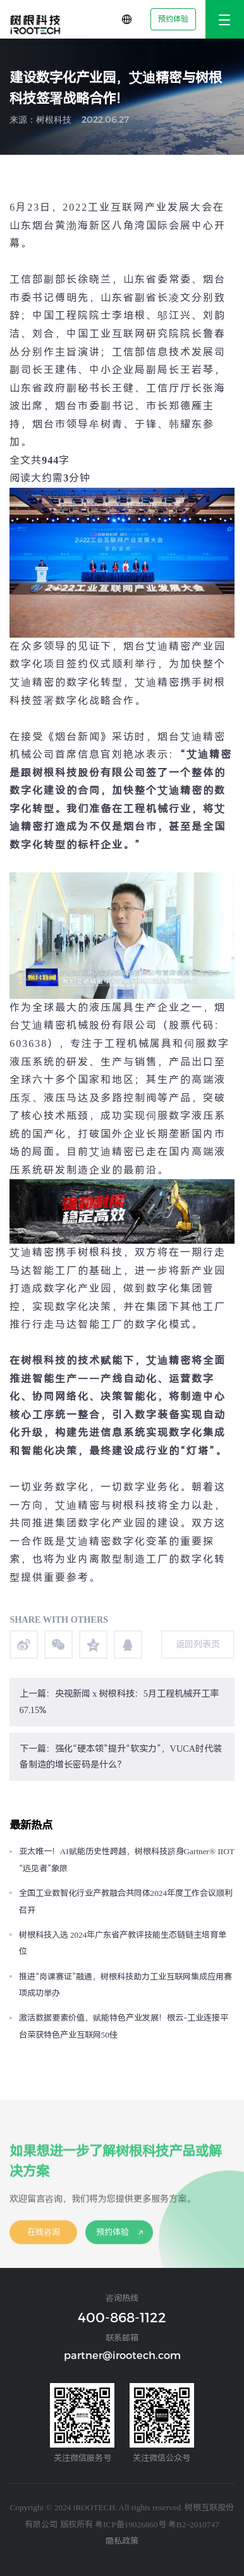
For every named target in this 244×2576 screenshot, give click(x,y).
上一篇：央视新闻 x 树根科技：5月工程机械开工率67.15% (119, 1701)
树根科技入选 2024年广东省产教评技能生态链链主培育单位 (123, 1943)
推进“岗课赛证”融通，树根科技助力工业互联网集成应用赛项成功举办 (125, 1985)
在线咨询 (43, 2240)
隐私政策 (122, 2541)
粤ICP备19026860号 (130, 2524)
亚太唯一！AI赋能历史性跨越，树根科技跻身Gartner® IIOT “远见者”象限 (127, 1860)
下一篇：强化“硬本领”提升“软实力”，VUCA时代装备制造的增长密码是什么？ (121, 1756)
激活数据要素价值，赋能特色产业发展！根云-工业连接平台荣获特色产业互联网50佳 (123, 2026)
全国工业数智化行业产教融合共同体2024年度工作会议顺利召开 (126, 1901)
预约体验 (173, 19)
